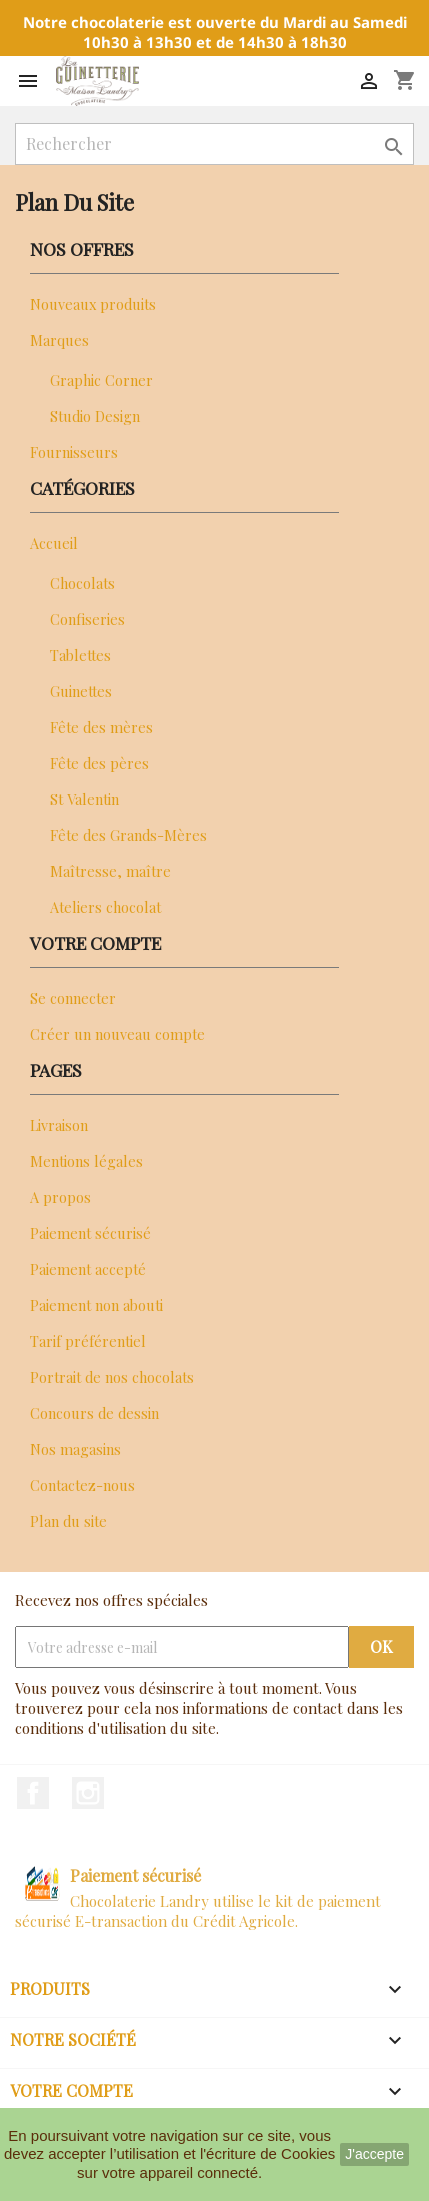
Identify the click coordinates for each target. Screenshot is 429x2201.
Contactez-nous (82, 1485)
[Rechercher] (214, 144)
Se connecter (73, 998)
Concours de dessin (94, 1413)
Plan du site (68, 1521)
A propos (60, 1197)
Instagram (88, 1793)
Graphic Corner (101, 380)
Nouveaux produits (93, 304)
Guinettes (81, 691)
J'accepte (374, 2154)
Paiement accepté (88, 1269)
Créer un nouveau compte (117, 1034)
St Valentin (84, 799)
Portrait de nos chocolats (112, 1377)
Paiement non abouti (96, 1305)
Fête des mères (101, 727)
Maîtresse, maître (110, 871)
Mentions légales (86, 1161)
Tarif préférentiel (88, 1341)
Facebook (33, 1793)
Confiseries (87, 619)
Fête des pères (99, 763)
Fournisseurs (74, 452)
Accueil (54, 543)
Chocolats (82, 583)
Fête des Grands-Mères (128, 835)
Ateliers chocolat (105, 907)
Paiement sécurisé (90, 1233)
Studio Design (95, 416)
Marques (59, 340)
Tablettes (80, 655)
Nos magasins (75, 1449)
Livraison (59, 1125)
